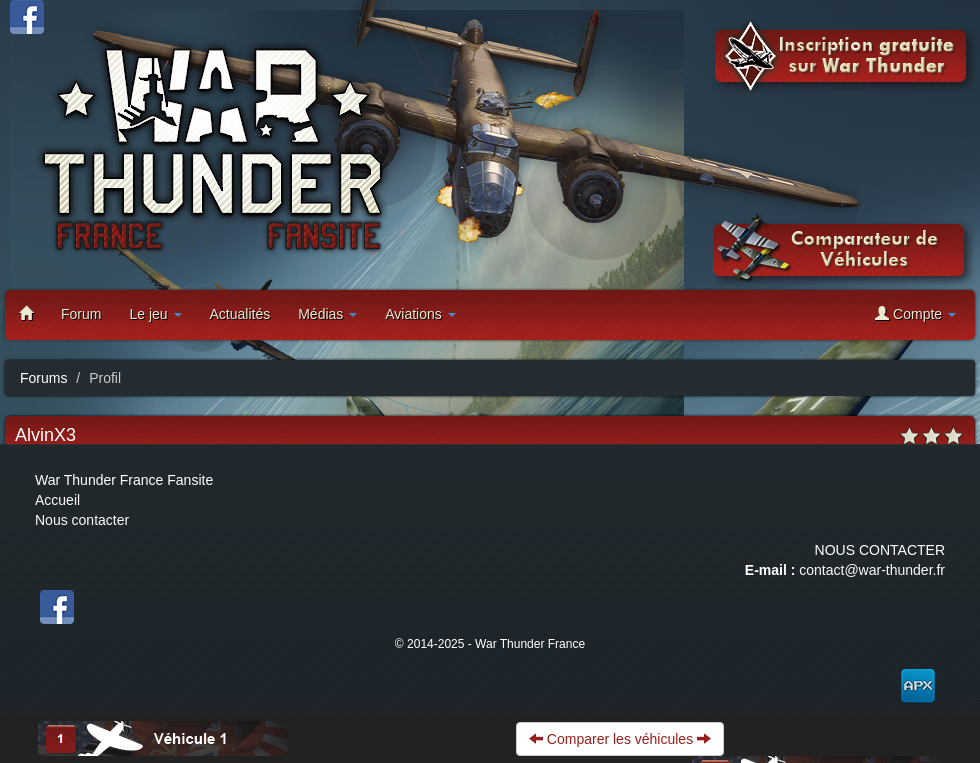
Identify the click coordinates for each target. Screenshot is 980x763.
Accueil (57, 500)
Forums (43, 378)
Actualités (240, 314)
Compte (915, 313)
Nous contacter (82, 520)
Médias (327, 314)
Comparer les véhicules (620, 738)
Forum (81, 314)
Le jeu (155, 314)
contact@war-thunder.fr (872, 570)
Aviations (420, 314)
